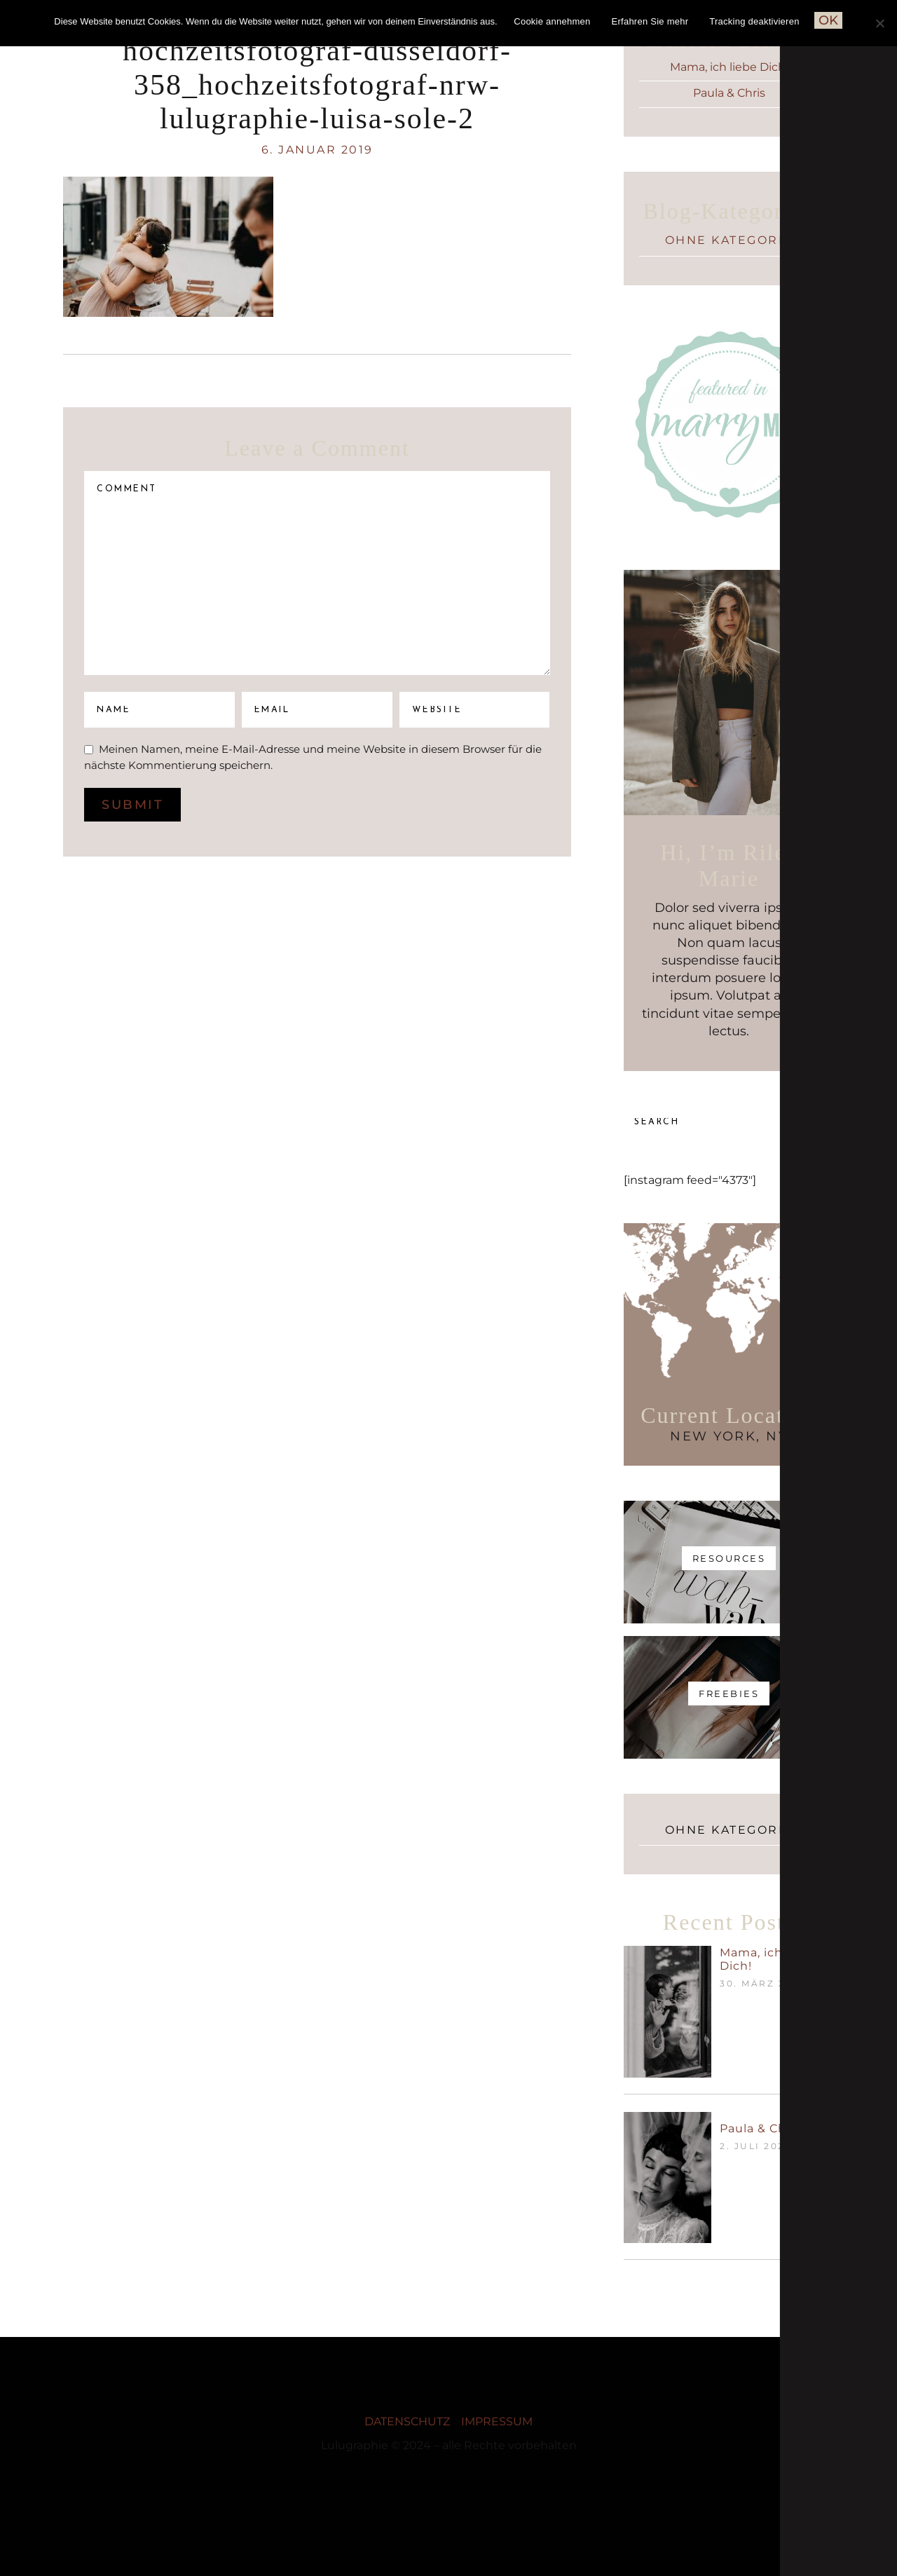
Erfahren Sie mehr (650, 21)
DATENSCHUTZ (407, 2421)
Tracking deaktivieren (754, 21)
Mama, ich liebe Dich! (729, 67)
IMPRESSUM (497, 2421)
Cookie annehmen (552, 21)
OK (828, 20)
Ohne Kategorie (729, 240)
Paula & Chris (729, 93)
